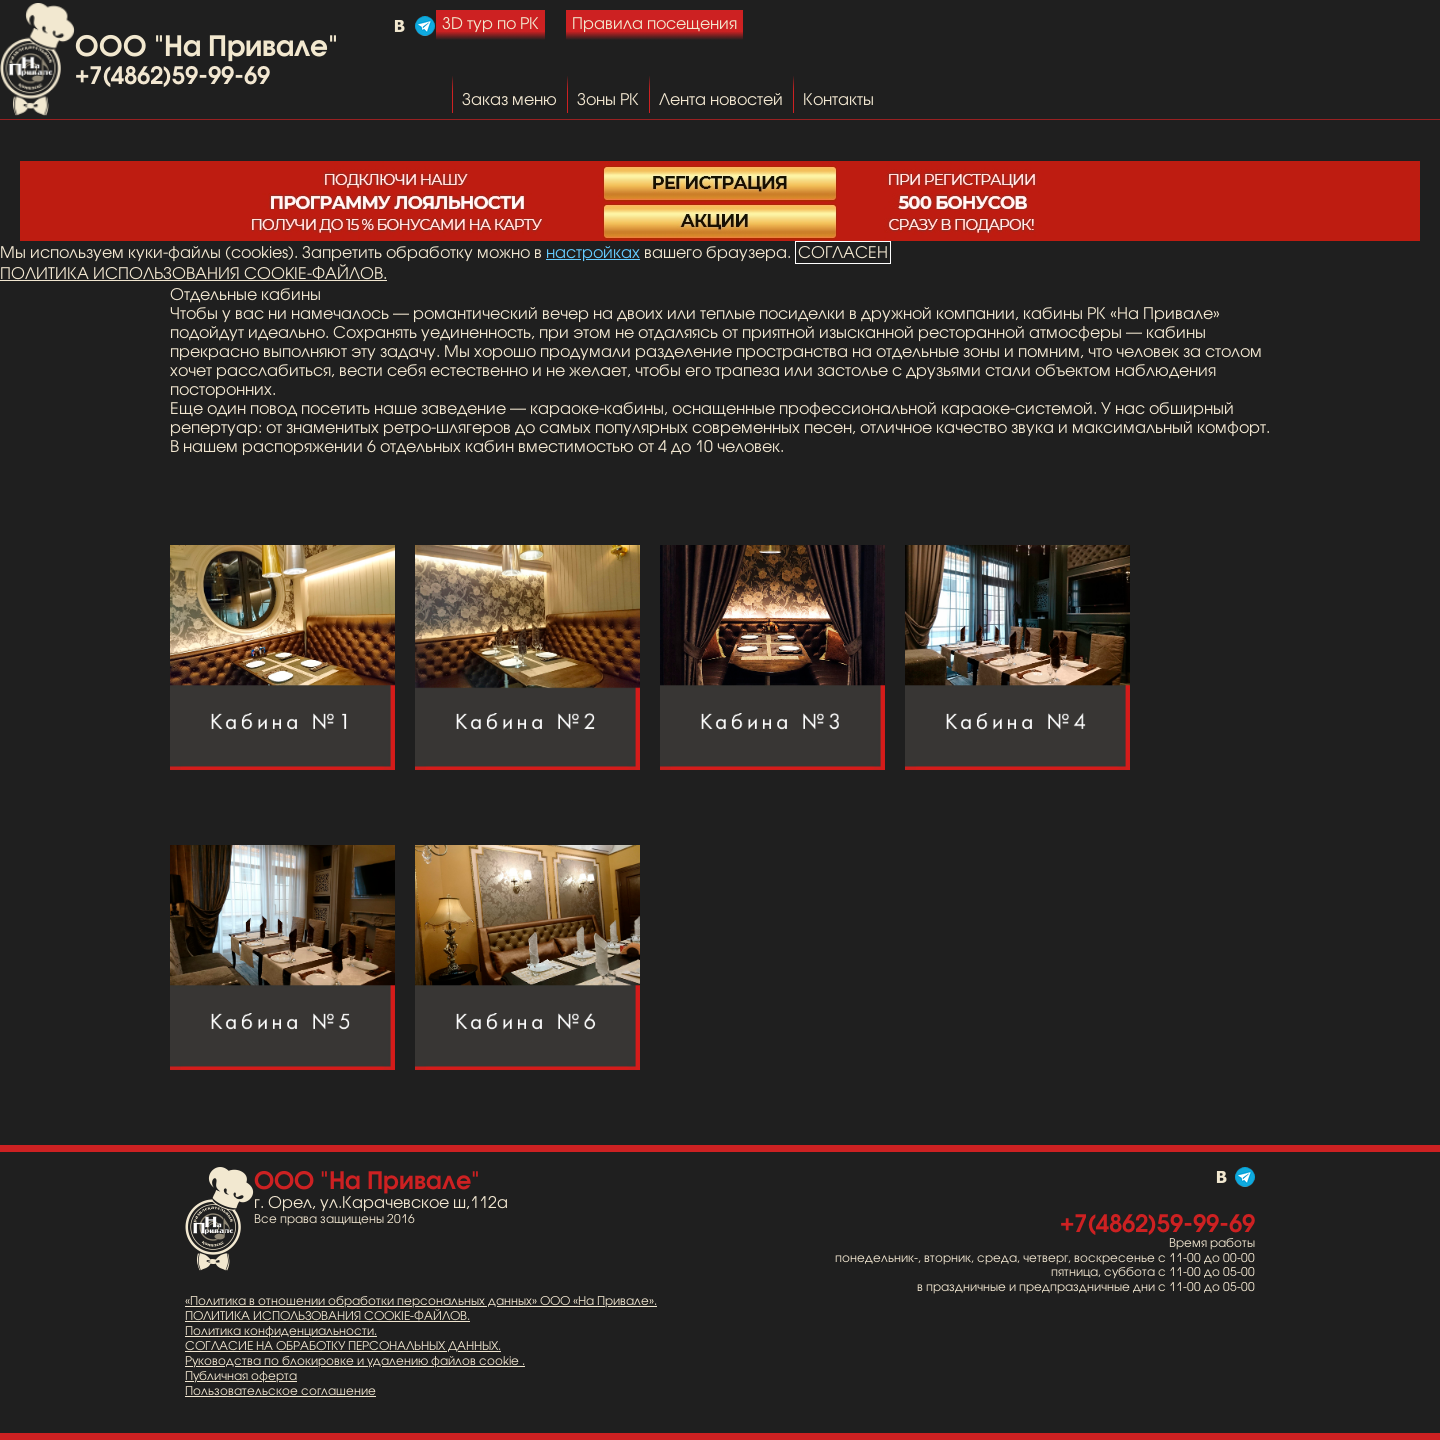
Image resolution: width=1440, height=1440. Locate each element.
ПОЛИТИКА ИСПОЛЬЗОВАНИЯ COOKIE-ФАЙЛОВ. (193, 273)
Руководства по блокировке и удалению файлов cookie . (355, 1361)
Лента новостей (721, 99)
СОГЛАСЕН (843, 252)
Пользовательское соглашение (280, 1391)
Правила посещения (654, 23)
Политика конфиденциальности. (281, 1331)
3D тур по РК (490, 23)
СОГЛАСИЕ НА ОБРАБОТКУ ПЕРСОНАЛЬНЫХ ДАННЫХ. (343, 1346)
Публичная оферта (241, 1376)
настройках (593, 252)
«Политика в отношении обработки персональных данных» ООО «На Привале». (421, 1301)
